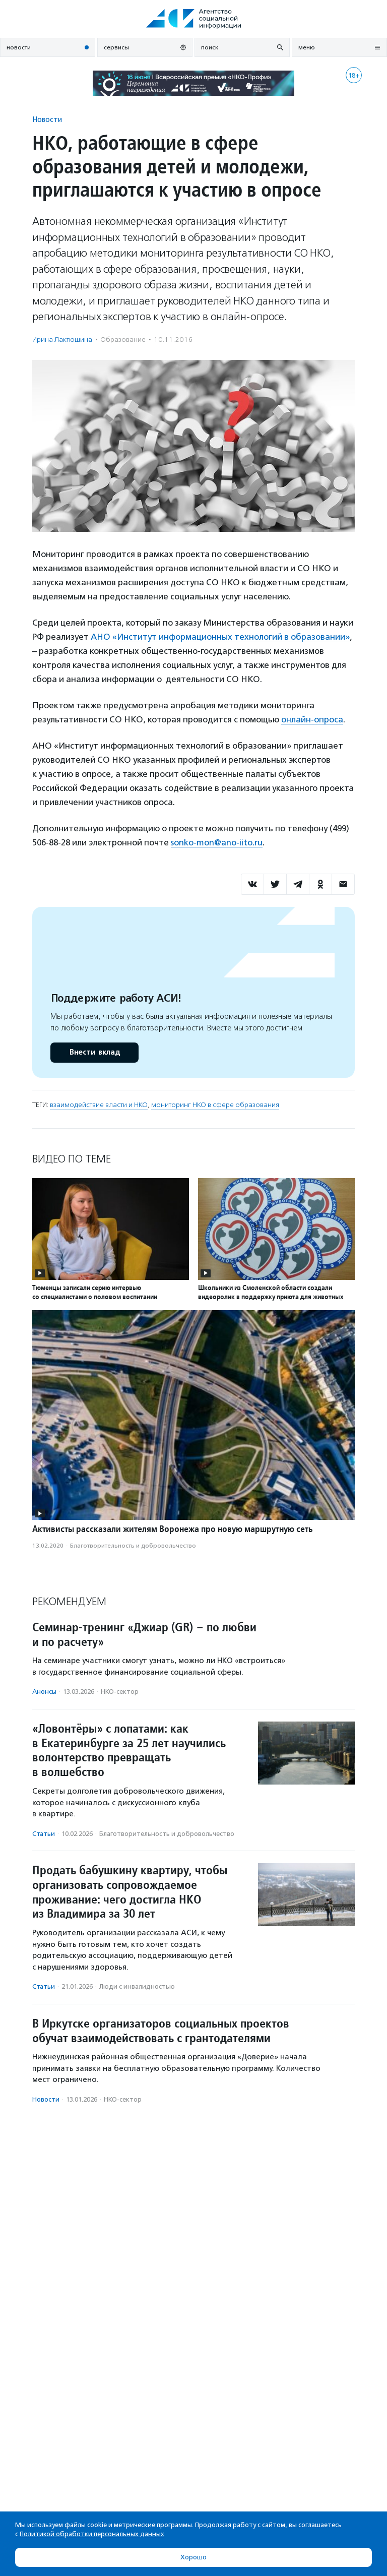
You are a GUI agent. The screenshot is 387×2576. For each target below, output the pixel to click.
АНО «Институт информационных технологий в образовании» (220, 637)
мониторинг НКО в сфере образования (215, 1104)
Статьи (43, 1833)
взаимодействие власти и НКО (99, 1104)
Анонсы (44, 1691)
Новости (47, 119)
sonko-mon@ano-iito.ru (217, 842)
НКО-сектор (120, 1691)
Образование (123, 339)
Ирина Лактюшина (62, 339)
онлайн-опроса (312, 719)
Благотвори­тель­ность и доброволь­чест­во (133, 1545)
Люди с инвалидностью (137, 1986)
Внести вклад (94, 1052)
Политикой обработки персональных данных (92, 2534)
